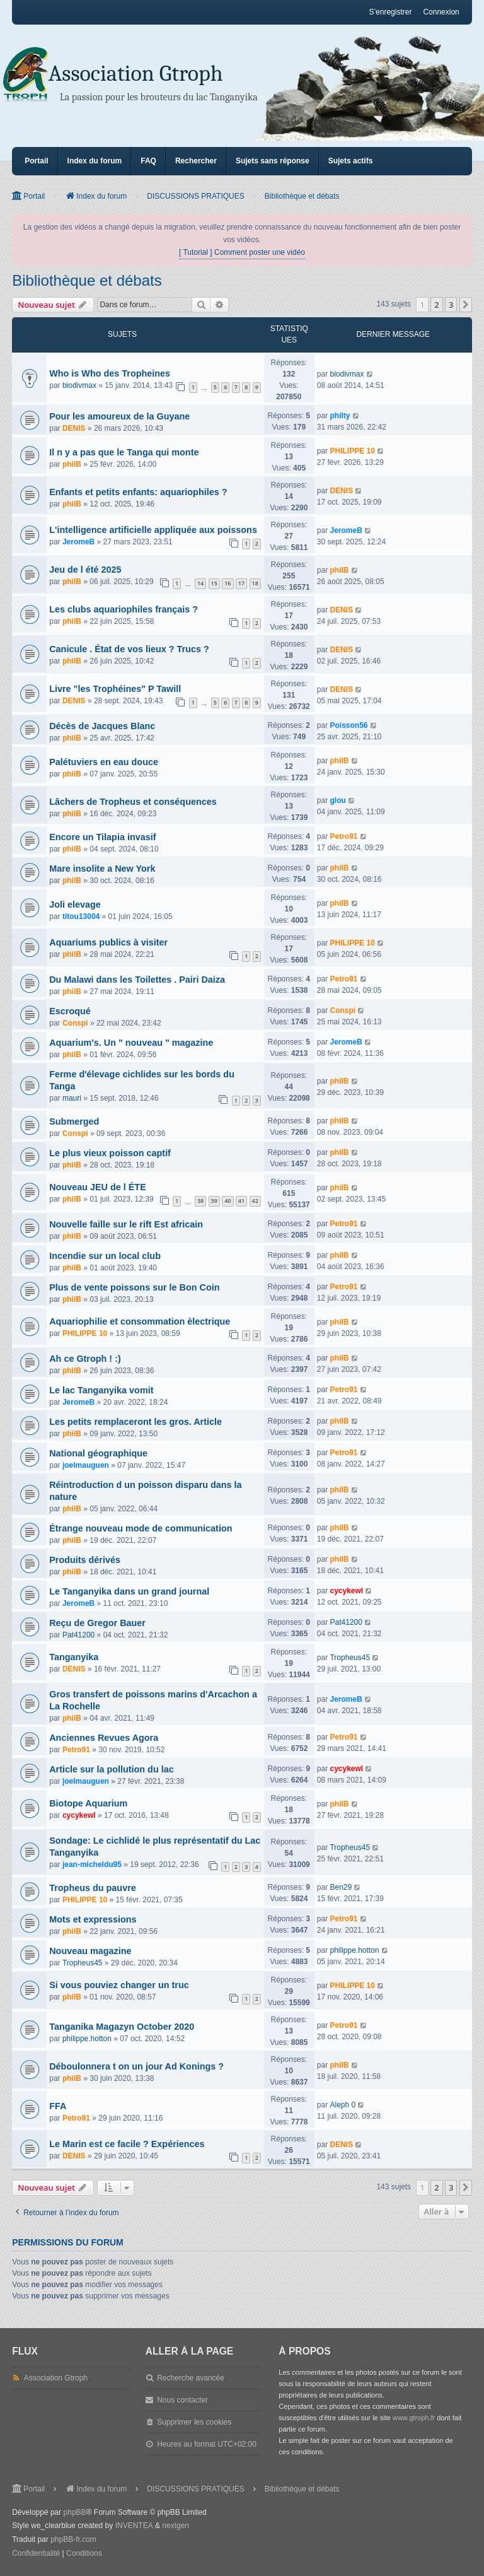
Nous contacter (182, 2400)
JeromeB (78, 541)
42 (255, 1201)
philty (340, 415)
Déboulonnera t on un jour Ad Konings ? (136, 2066)
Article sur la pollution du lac (111, 1769)
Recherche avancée (190, 2378)
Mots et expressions (92, 1919)
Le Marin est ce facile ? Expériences (126, 2144)
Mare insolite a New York (102, 869)
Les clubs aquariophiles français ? (123, 609)
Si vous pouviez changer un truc (119, 1985)
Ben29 (341, 1887)
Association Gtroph (136, 73)
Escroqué (70, 1011)
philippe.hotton (354, 1950)
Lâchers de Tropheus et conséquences (133, 802)
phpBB (75, 2512)
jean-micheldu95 (92, 1864)
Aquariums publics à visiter (108, 942)
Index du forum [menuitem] (94, 160)
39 (214, 1201)
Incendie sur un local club (105, 1256)
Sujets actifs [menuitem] (350, 160)
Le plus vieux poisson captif (110, 1153)
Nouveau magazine (90, 1951)
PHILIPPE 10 (352, 451)
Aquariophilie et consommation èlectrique (139, 1321)
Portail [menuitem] (36, 160)
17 (241, 583)
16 (227, 583)
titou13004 (81, 916)
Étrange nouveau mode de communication (140, 1528)
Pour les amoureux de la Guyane (119, 416)
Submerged (74, 1121)
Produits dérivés (84, 1560)
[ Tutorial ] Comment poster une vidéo (242, 252)
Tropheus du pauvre (92, 1888)
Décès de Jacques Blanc (102, 726)
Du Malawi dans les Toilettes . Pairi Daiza (137, 980)
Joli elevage (75, 904)
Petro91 (343, 836)
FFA (57, 2106)
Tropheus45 (350, 1657)
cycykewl (346, 1590)
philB (71, 464)
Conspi (75, 1023)
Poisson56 (348, 725)
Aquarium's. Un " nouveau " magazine (131, 1043)
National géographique (98, 1453)
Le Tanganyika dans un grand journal (129, 1591)
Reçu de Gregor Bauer (97, 1623)
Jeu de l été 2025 (85, 570)
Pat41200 (78, 1634)
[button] (465, 304)
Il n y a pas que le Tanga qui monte (124, 452)
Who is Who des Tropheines (109, 373)
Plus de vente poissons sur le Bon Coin (134, 1287)
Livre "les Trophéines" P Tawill (115, 689)
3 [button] (451, 304)
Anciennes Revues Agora (103, 1738)
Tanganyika (73, 1657)
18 (255, 583)
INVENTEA (134, 2525)
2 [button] (436, 304)
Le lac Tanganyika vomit (101, 1390)
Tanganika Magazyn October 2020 (121, 2027)
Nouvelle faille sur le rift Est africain (126, 1224)
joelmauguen (85, 1465)
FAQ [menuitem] (148, 160)
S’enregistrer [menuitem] (390, 12)
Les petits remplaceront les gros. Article (135, 1422)
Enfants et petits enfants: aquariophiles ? (138, 492)
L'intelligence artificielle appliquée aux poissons (153, 530)
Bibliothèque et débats (87, 280)
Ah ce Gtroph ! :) (85, 1359)
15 (214, 583)
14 (200, 583)
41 (241, 1201)
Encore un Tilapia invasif (102, 837)
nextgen (175, 2525)
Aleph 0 (342, 2104)
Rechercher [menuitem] (196, 160)
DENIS (74, 428)
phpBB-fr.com (73, 2539)
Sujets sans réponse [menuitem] (272, 160)
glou (337, 800)
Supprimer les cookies (194, 2422)
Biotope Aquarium (88, 1803)
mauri (71, 1098)
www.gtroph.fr (414, 2417)
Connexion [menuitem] (441, 12)
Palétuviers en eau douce (103, 762)
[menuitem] (36, 2554)
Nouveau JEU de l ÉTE (97, 1187)
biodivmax (79, 385)
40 (227, 1201)
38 (200, 1201)
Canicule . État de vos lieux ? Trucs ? (129, 649)
